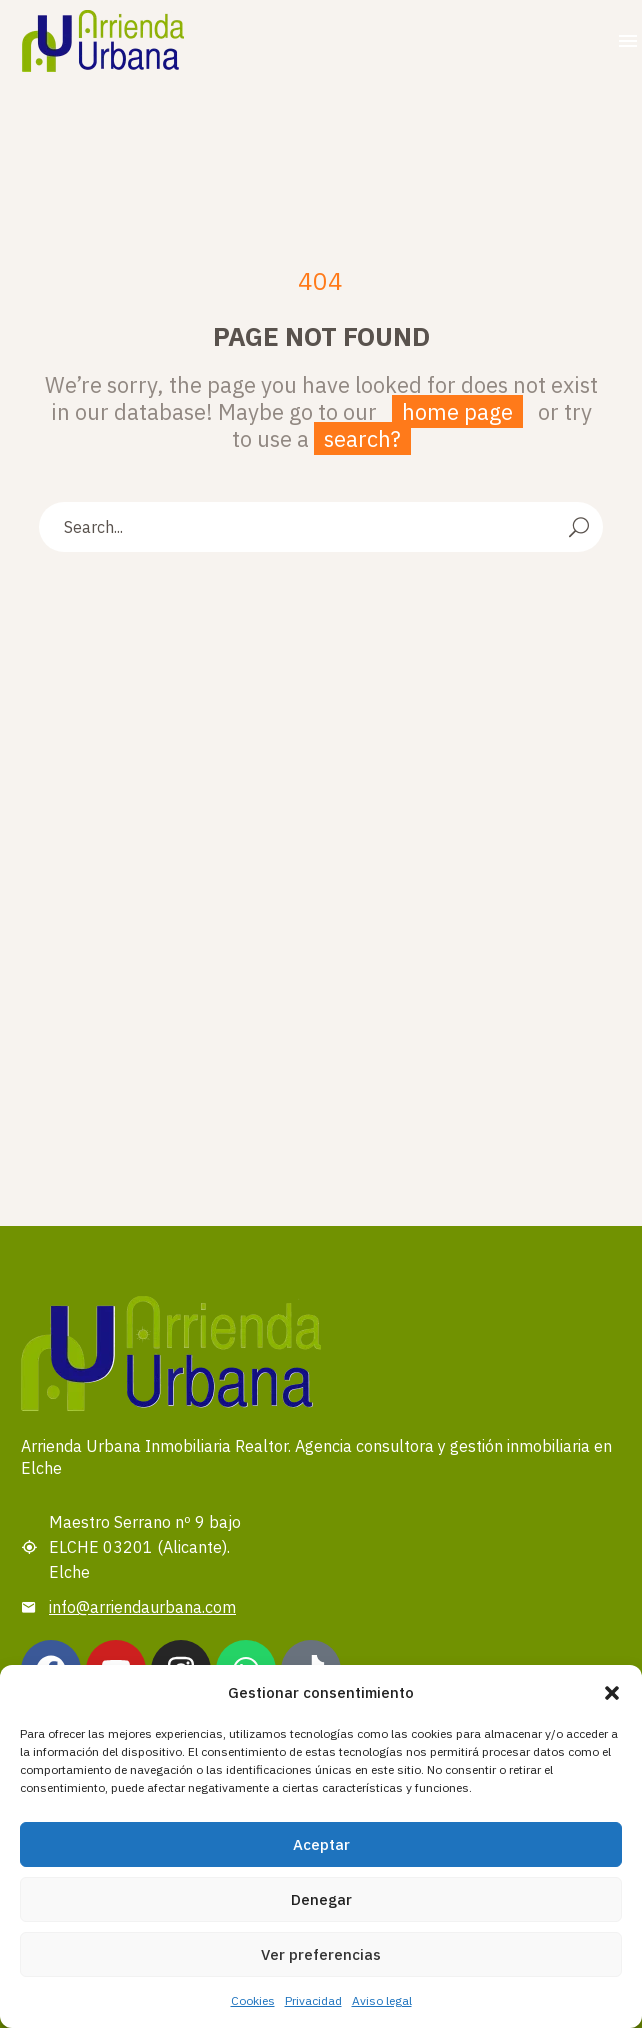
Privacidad (313, 2000)
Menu (628, 41)
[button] (612, 1693)
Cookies (253, 2000)
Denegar (321, 1899)
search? (362, 438)
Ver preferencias (321, 1954)
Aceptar (321, 1844)
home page (457, 411)
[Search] (321, 527)
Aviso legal (382, 2000)
